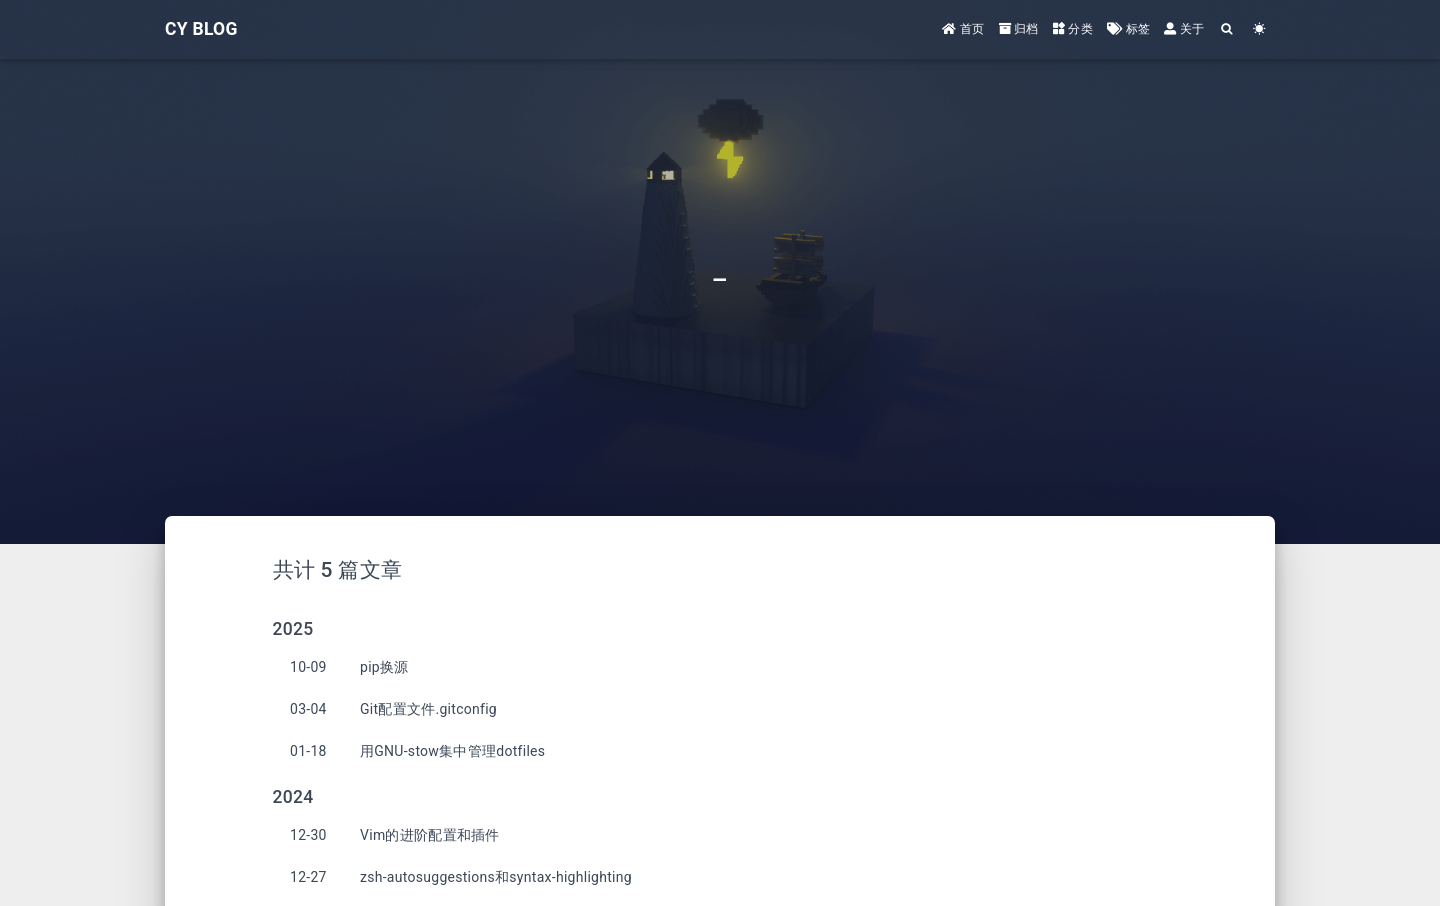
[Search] (1227, 29)
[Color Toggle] (1259, 29)
